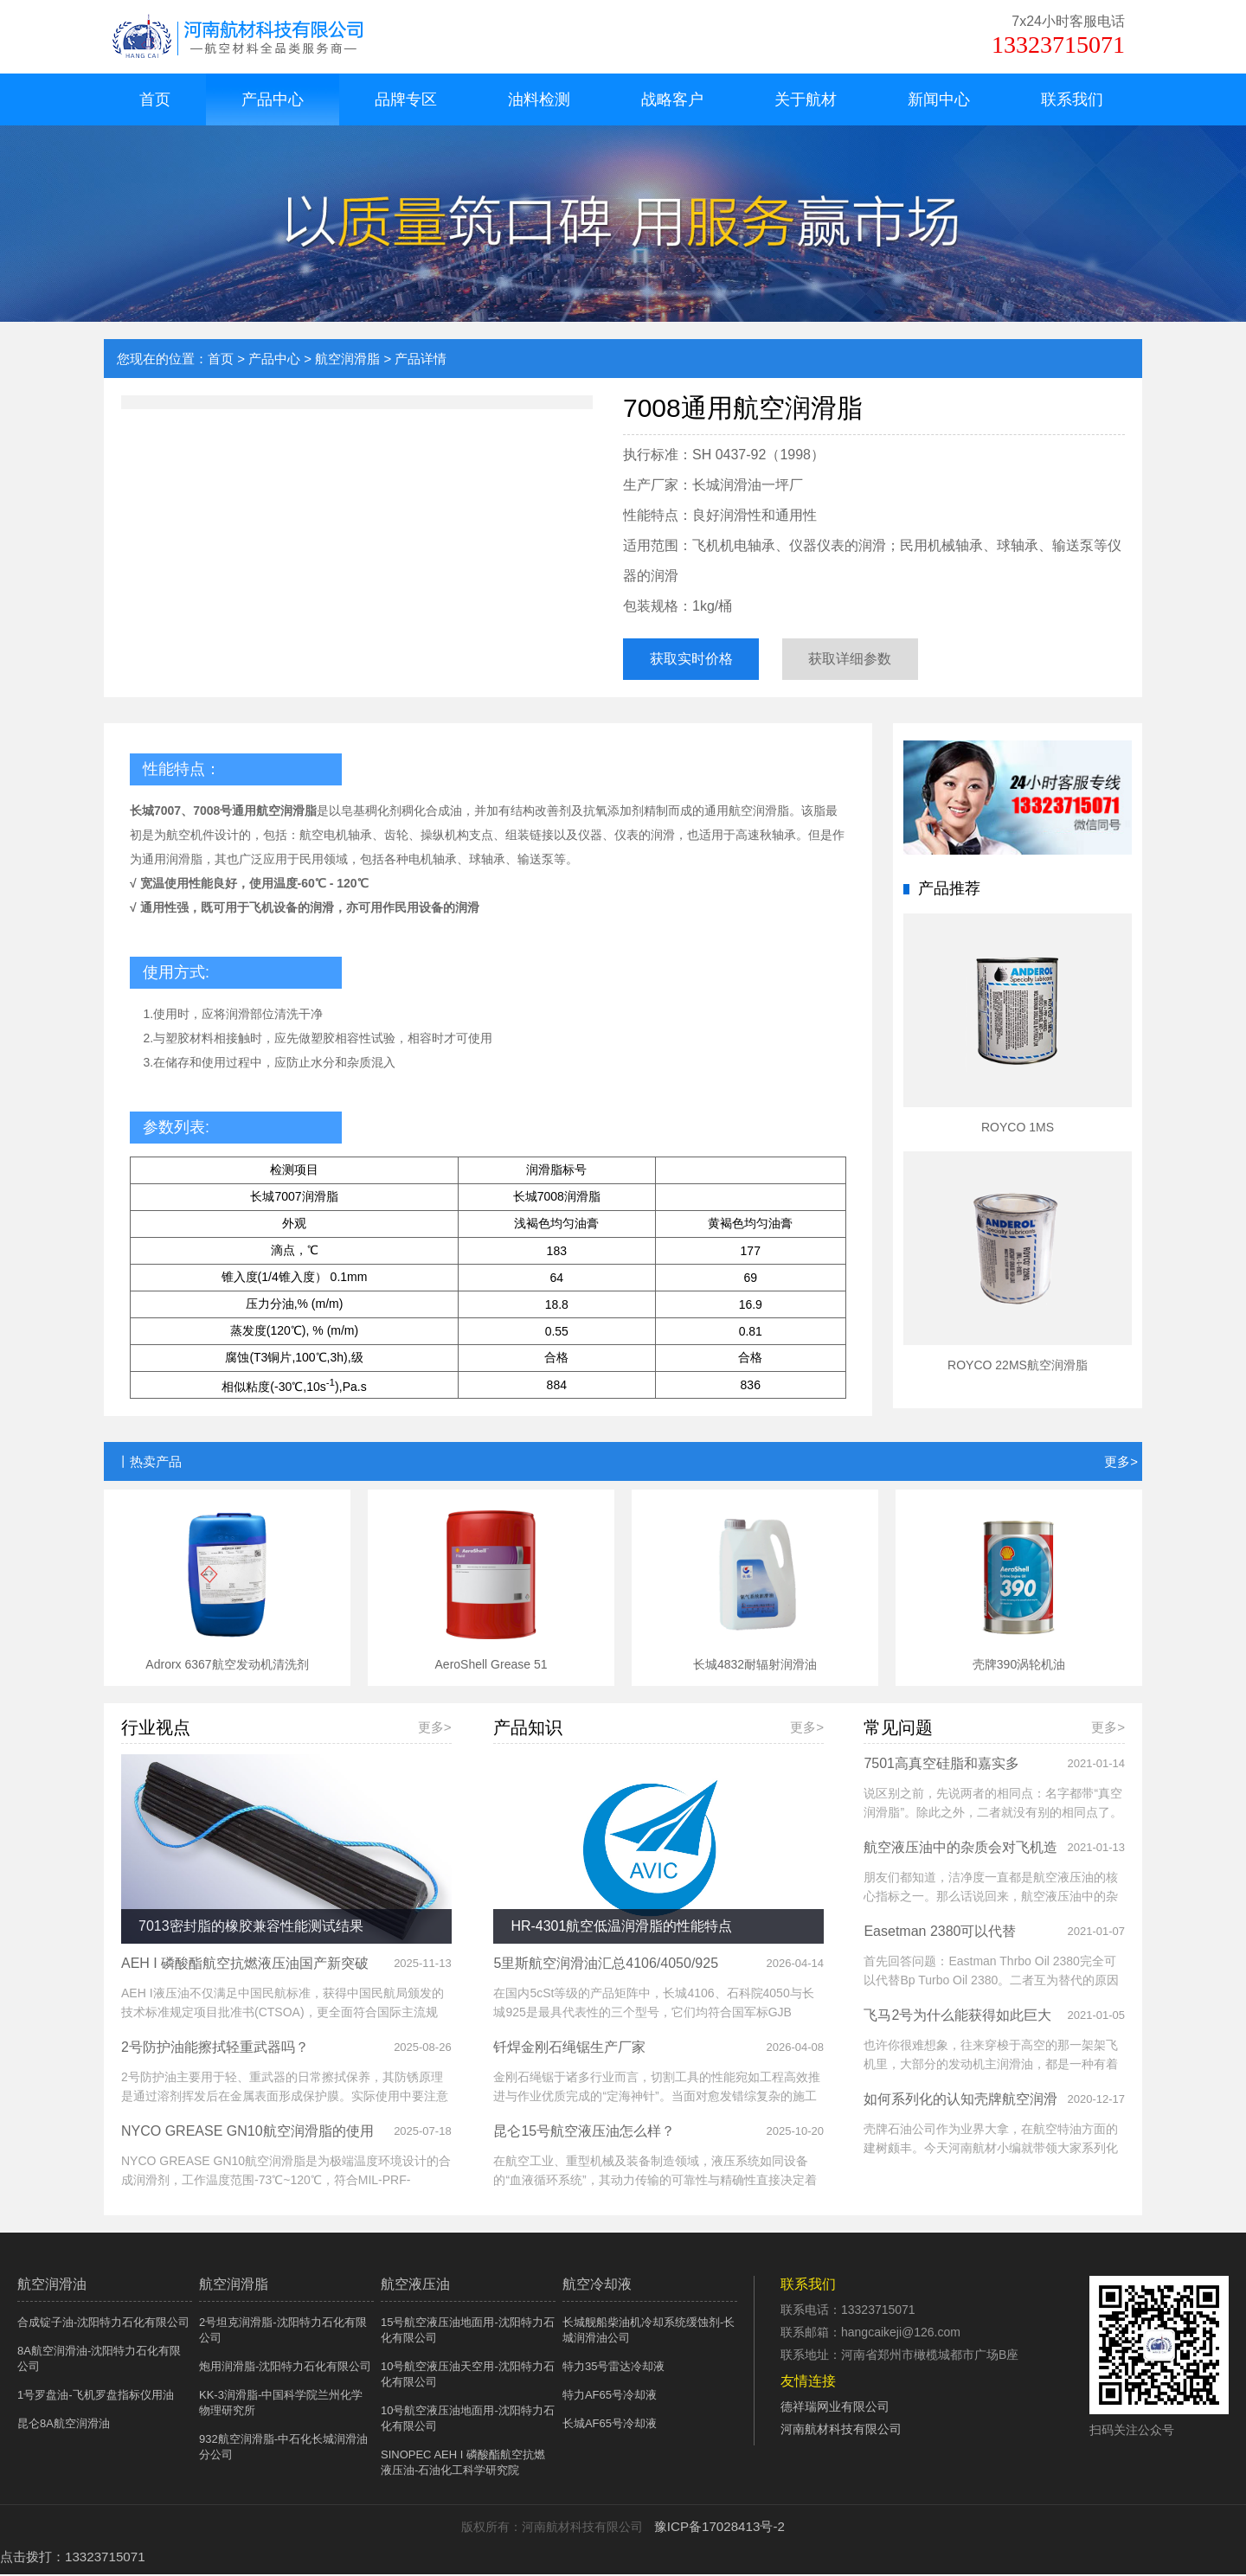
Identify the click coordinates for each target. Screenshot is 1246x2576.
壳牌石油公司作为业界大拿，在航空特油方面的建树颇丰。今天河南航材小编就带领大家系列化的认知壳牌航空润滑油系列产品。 (991, 2152)
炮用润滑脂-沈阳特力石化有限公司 (285, 2369)
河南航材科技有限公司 (841, 2432)
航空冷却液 (597, 2287)
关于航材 (805, 99)
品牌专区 (406, 99)
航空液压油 (415, 2287)
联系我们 (1072, 99)
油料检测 (539, 99)
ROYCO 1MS (1017, 1131)
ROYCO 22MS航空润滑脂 (1017, 1369)
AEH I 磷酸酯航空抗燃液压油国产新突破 (245, 1966)
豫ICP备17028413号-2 (714, 2530)
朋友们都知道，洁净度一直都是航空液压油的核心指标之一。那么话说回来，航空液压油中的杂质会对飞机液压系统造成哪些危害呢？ (991, 1900)
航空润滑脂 (347, 358)
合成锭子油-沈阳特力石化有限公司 (103, 2325)
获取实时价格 (697, 660)
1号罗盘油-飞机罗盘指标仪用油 (95, 2398)
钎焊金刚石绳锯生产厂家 (569, 2050)
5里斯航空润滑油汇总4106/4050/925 (605, 1966)
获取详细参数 (872, 660)
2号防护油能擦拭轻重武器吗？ (215, 2050)
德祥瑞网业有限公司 (835, 2410)
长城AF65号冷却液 (609, 2426)
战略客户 (672, 99)
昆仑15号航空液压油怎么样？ (584, 2134)
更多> (1121, 1465)
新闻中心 (939, 99)
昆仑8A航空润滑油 (63, 2426)
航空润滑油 (52, 2287)
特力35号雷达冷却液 (613, 2369)
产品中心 (272, 99)
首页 (154, 99)
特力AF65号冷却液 (609, 2398)
